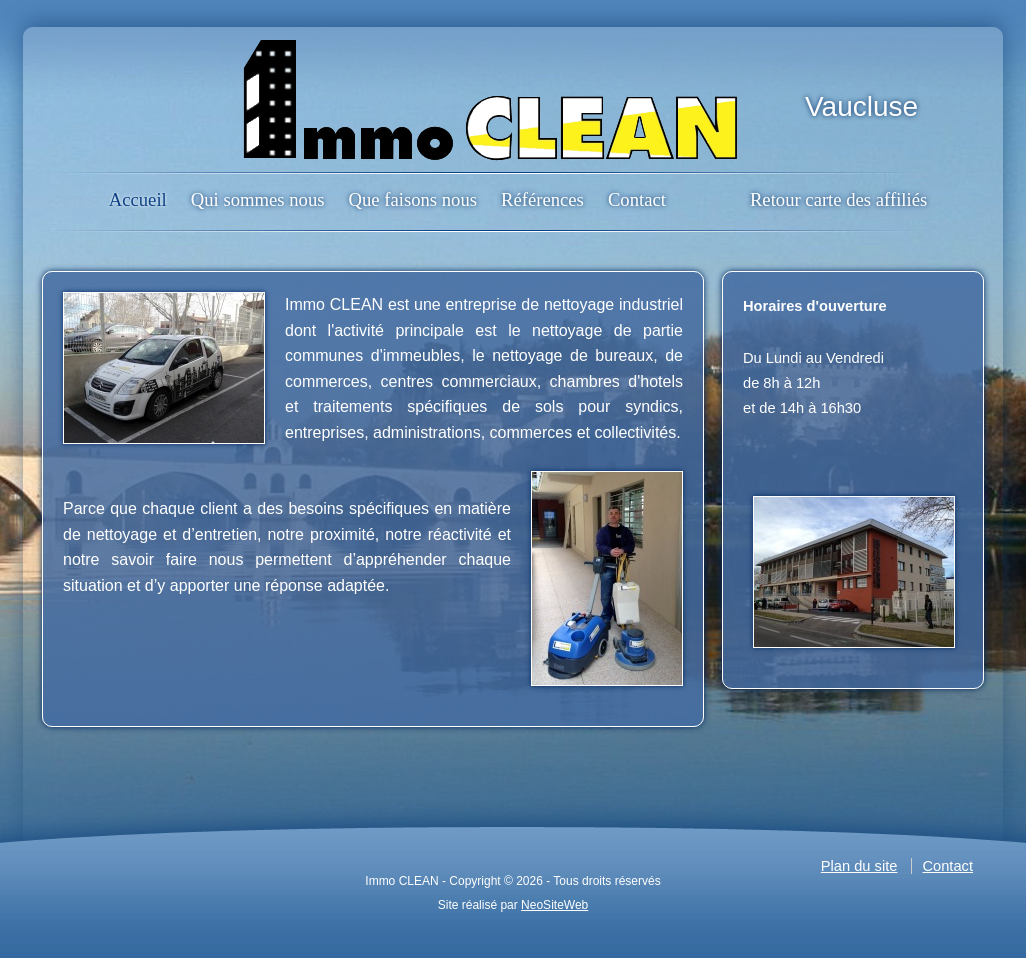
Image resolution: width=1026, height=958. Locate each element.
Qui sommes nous (258, 199)
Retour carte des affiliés (838, 199)
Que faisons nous (412, 199)
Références (542, 199)
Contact (637, 199)
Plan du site (859, 866)
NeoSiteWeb (554, 905)
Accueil (138, 199)
